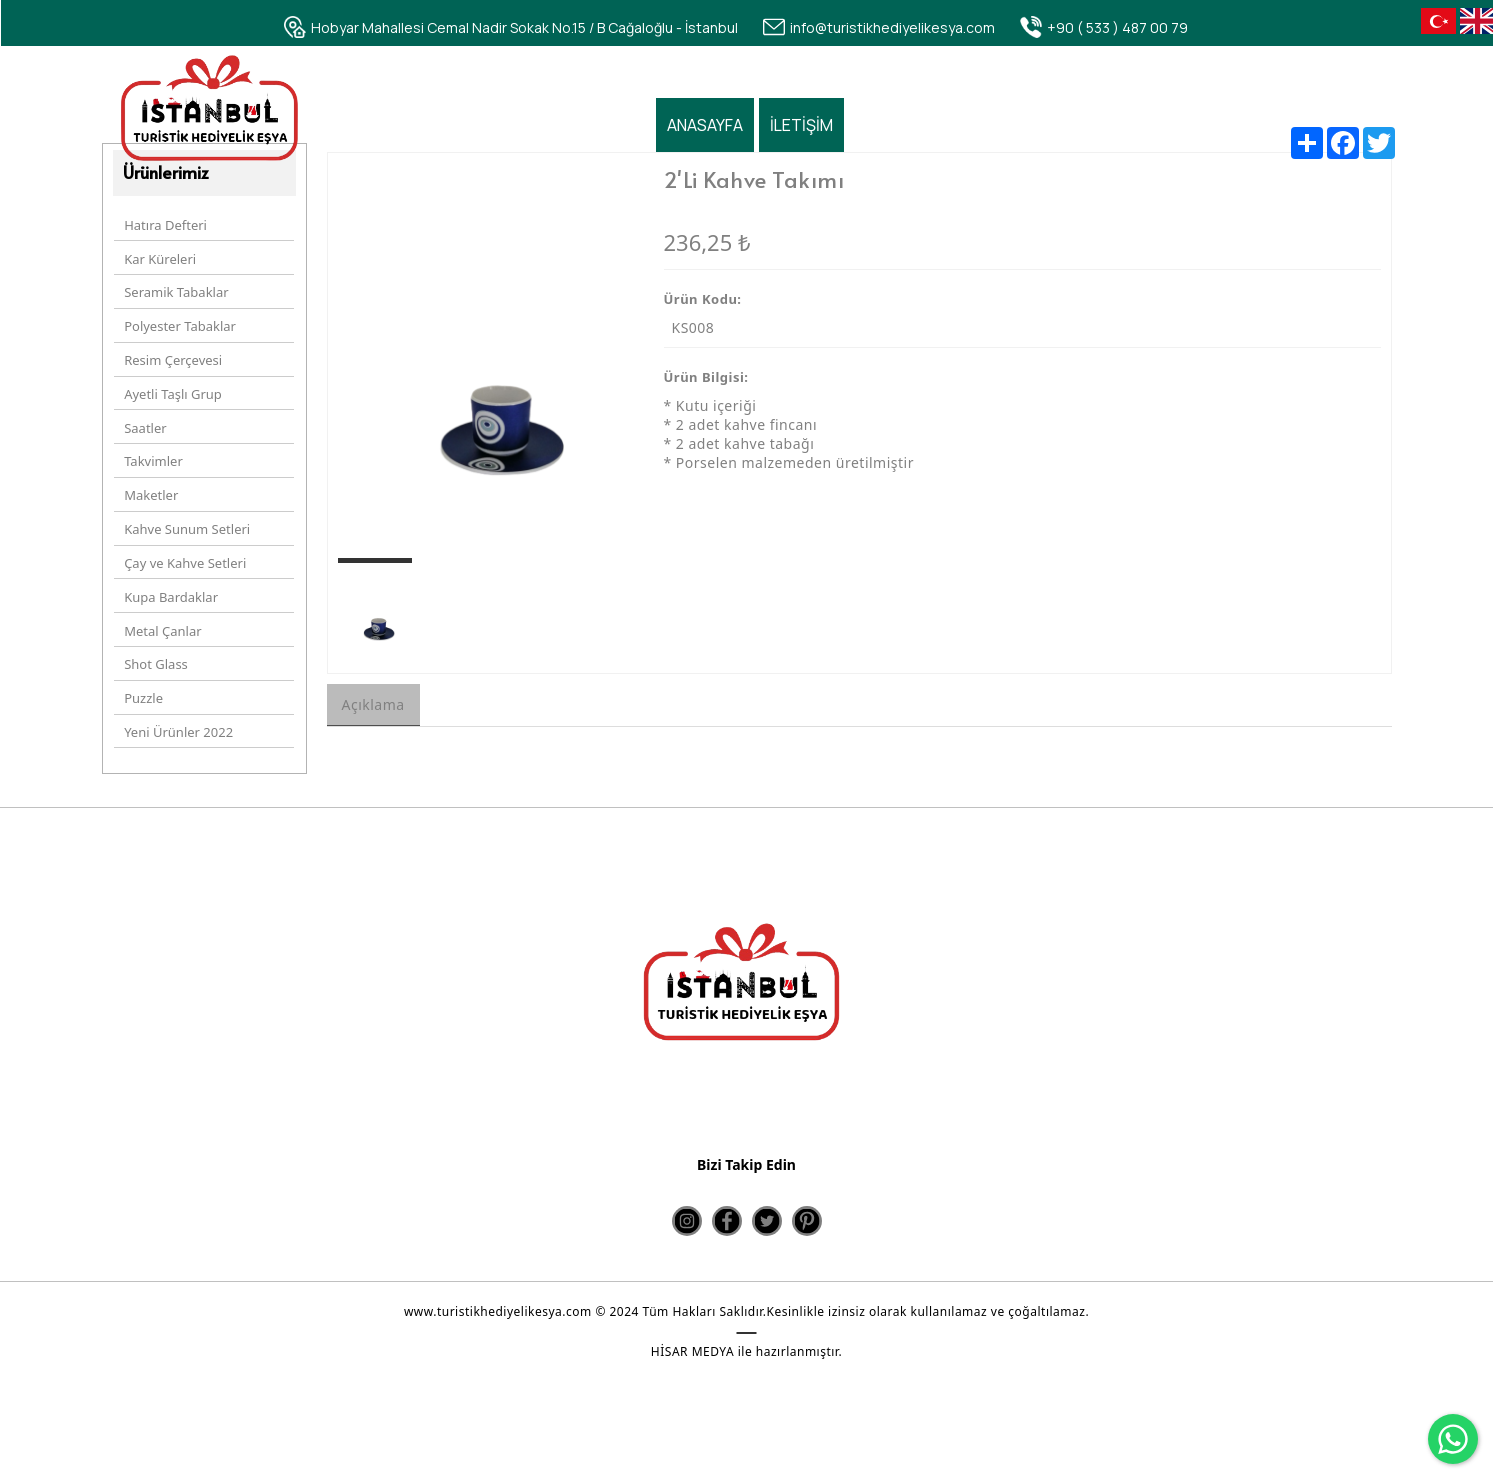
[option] (486, 368)
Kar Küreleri (159, 262)
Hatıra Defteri (164, 232)
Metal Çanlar (161, 598)
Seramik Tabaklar (175, 293)
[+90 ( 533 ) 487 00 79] (1104, 27)
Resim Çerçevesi (172, 354)
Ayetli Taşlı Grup (172, 384)
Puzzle (142, 659)
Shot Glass (155, 628)
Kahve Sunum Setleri (186, 506)
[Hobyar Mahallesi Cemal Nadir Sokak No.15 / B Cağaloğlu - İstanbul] (511, 27)
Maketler (150, 476)
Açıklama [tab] (373, 712)
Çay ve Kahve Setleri (184, 537)
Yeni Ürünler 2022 (177, 689)
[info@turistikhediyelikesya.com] (879, 27)
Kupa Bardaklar (170, 567)
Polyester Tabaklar (179, 323)
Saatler (144, 415)
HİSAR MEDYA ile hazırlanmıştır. (746, 1352)
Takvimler (152, 445)
